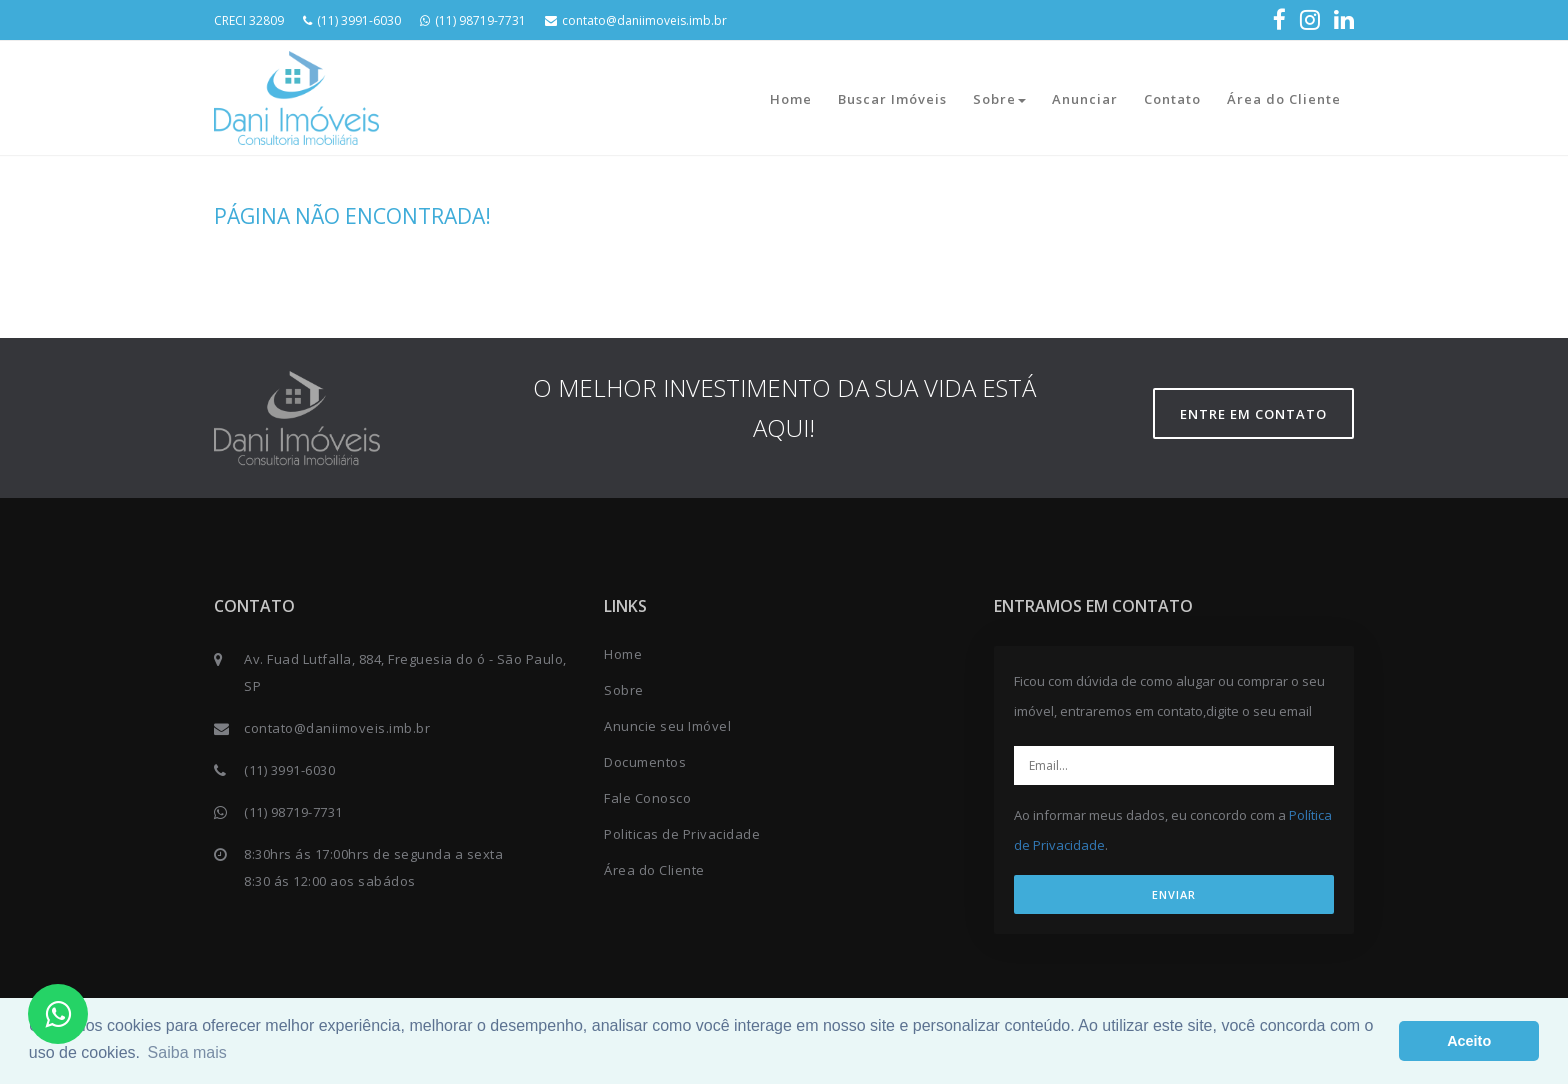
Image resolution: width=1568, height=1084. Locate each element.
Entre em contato (1253, 414)
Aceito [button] (1469, 1041)
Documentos (645, 762)
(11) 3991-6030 (352, 20)
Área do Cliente (1284, 99)
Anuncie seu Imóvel (667, 726)
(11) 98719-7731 (473, 20)
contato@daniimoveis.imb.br (636, 20)
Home (791, 99)
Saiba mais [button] (187, 1052)
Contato (1172, 99)
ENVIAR (1174, 894)
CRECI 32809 (249, 20)
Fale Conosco (647, 798)
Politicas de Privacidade (682, 834)
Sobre (999, 99)
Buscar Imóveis (892, 99)
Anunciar (1085, 99)
